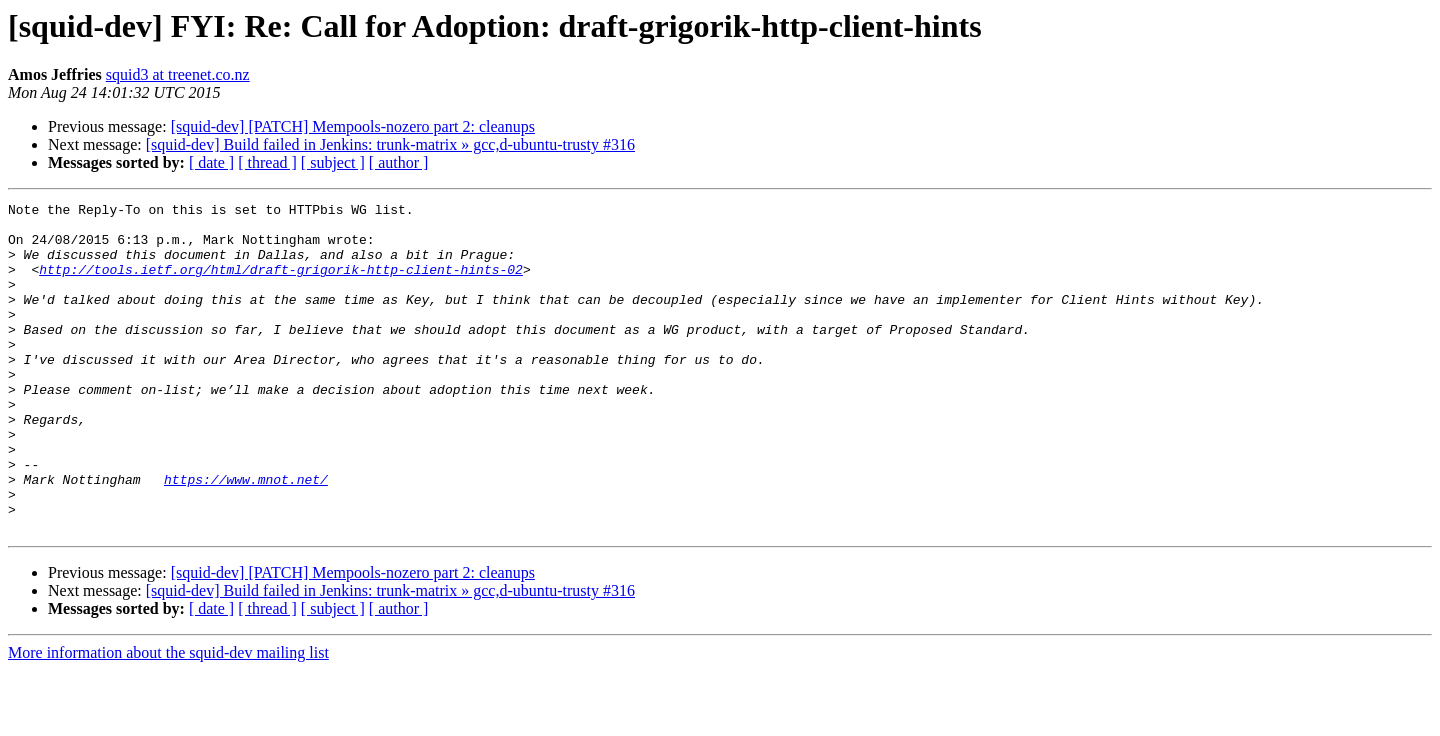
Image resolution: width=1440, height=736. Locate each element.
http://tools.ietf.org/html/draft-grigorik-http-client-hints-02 (281, 284)
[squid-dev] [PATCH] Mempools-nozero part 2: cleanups (353, 126)
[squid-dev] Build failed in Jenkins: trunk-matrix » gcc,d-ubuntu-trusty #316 (390, 144)
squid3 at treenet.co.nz (178, 74)
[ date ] (211, 162)
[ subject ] (333, 162)
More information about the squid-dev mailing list (168, 718)
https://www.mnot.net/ (246, 536)
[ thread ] (267, 162)
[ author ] (399, 162)
